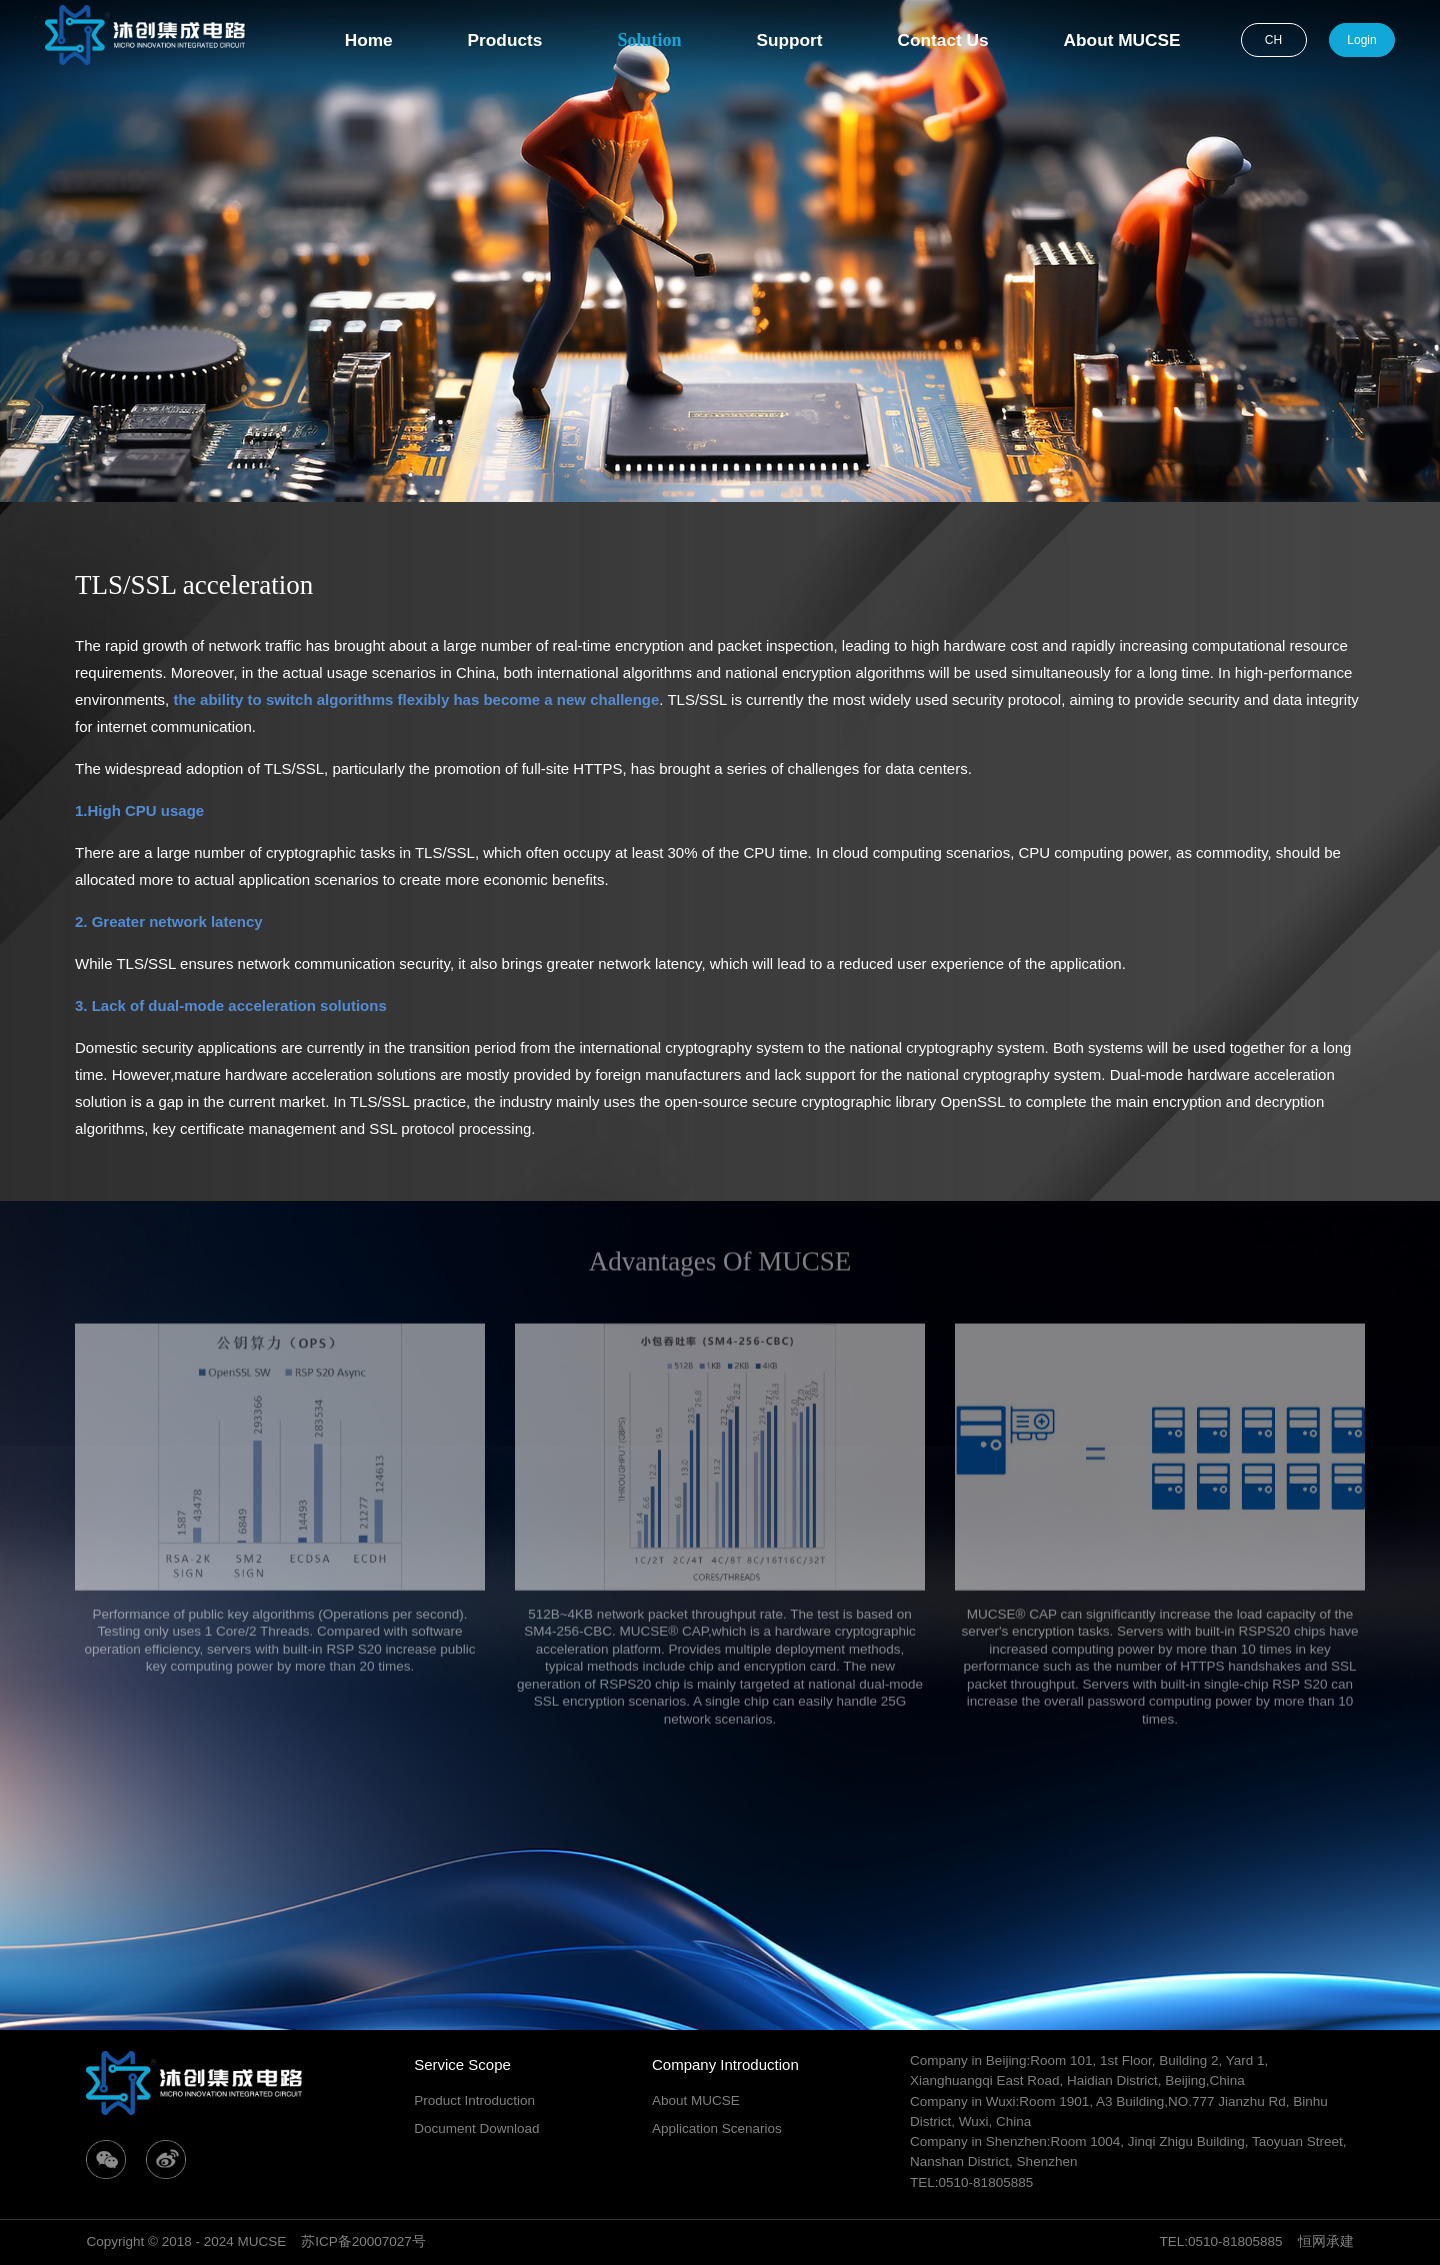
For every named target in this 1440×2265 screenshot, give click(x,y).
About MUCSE (1122, 40)
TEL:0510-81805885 (1220, 2241)
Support (789, 40)
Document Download (476, 2128)
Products (505, 40)
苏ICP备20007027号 (363, 2241)
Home (369, 40)
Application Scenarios (717, 2128)
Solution (649, 40)
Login (1361, 40)
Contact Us (943, 40)
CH (1273, 40)
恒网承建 (1326, 2241)
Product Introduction (474, 2100)
